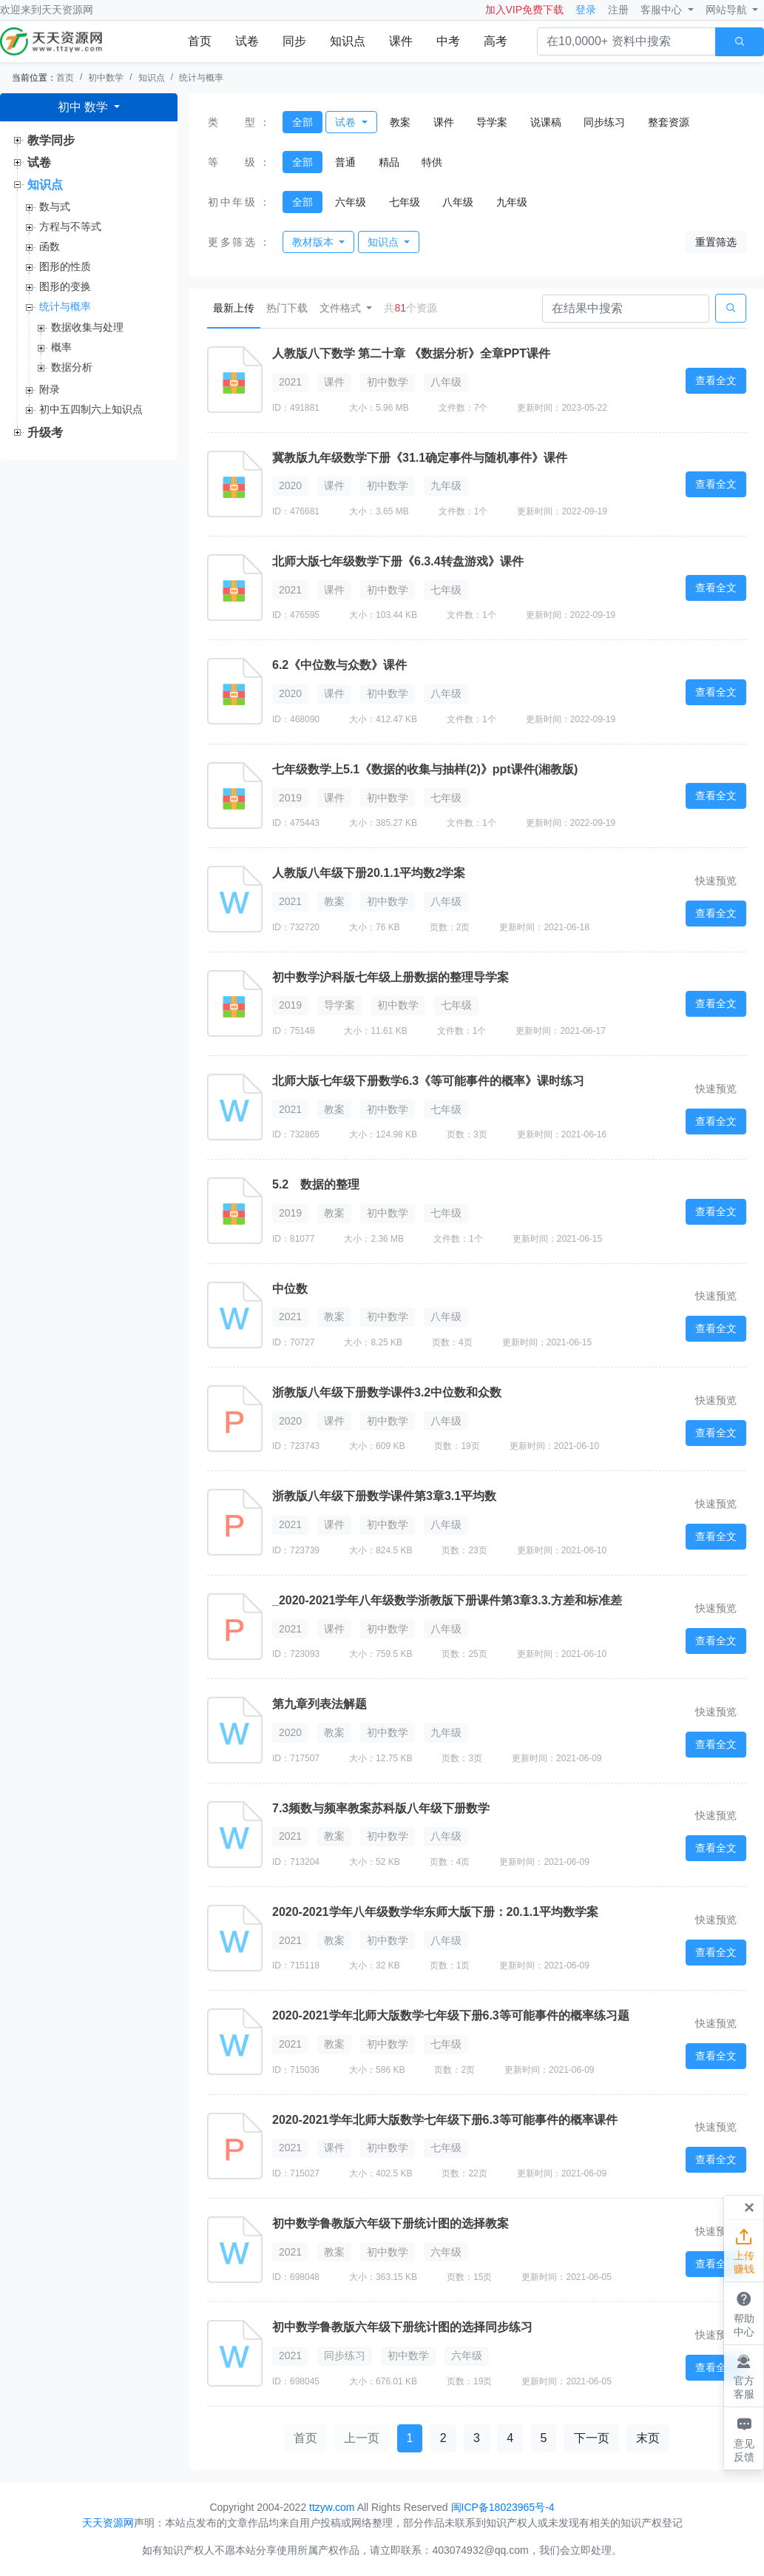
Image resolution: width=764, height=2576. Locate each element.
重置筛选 (716, 242)
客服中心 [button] (662, 10)
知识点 (347, 41)
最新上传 (236, 307)
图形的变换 (65, 286)
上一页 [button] (361, 2438)
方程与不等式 (70, 226)
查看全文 (716, 380)
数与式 (54, 206)
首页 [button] (305, 2438)
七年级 (404, 202)
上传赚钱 (743, 2250)
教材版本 (314, 242)
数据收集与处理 (87, 327)
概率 (61, 347)
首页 (200, 41)
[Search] (625, 309)
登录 (585, 10)
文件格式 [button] (342, 308)
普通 (345, 162)
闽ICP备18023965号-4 (503, 2507)
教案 (400, 122)
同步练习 (604, 122)
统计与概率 (201, 78)
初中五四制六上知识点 (91, 409)
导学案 (491, 122)
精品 (389, 162)
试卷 (247, 41)
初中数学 (106, 78)
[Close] (749, 2207)
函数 (49, 246)
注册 (618, 10)
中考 (448, 41)
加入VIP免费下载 (524, 10)
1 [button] (410, 2438)
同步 (294, 41)
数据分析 (71, 367)
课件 (401, 41)
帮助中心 (743, 2312)
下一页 (591, 2438)
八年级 (457, 202)
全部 (302, 122)
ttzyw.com (331, 2507)
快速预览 (716, 881)
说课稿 (545, 122)
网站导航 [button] (728, 10)
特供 (432, 162)
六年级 (350, 202)
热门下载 (287, 308)
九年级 (511, 202)
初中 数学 (85, 107)
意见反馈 (743, 2437)
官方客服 (743, 2375)
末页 (648, 2438)
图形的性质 (65, 266)
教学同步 (51, 140)
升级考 (45, 432)
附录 (49, 389)
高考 (495, 41)
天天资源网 (67, 10)
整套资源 (668, 122)
